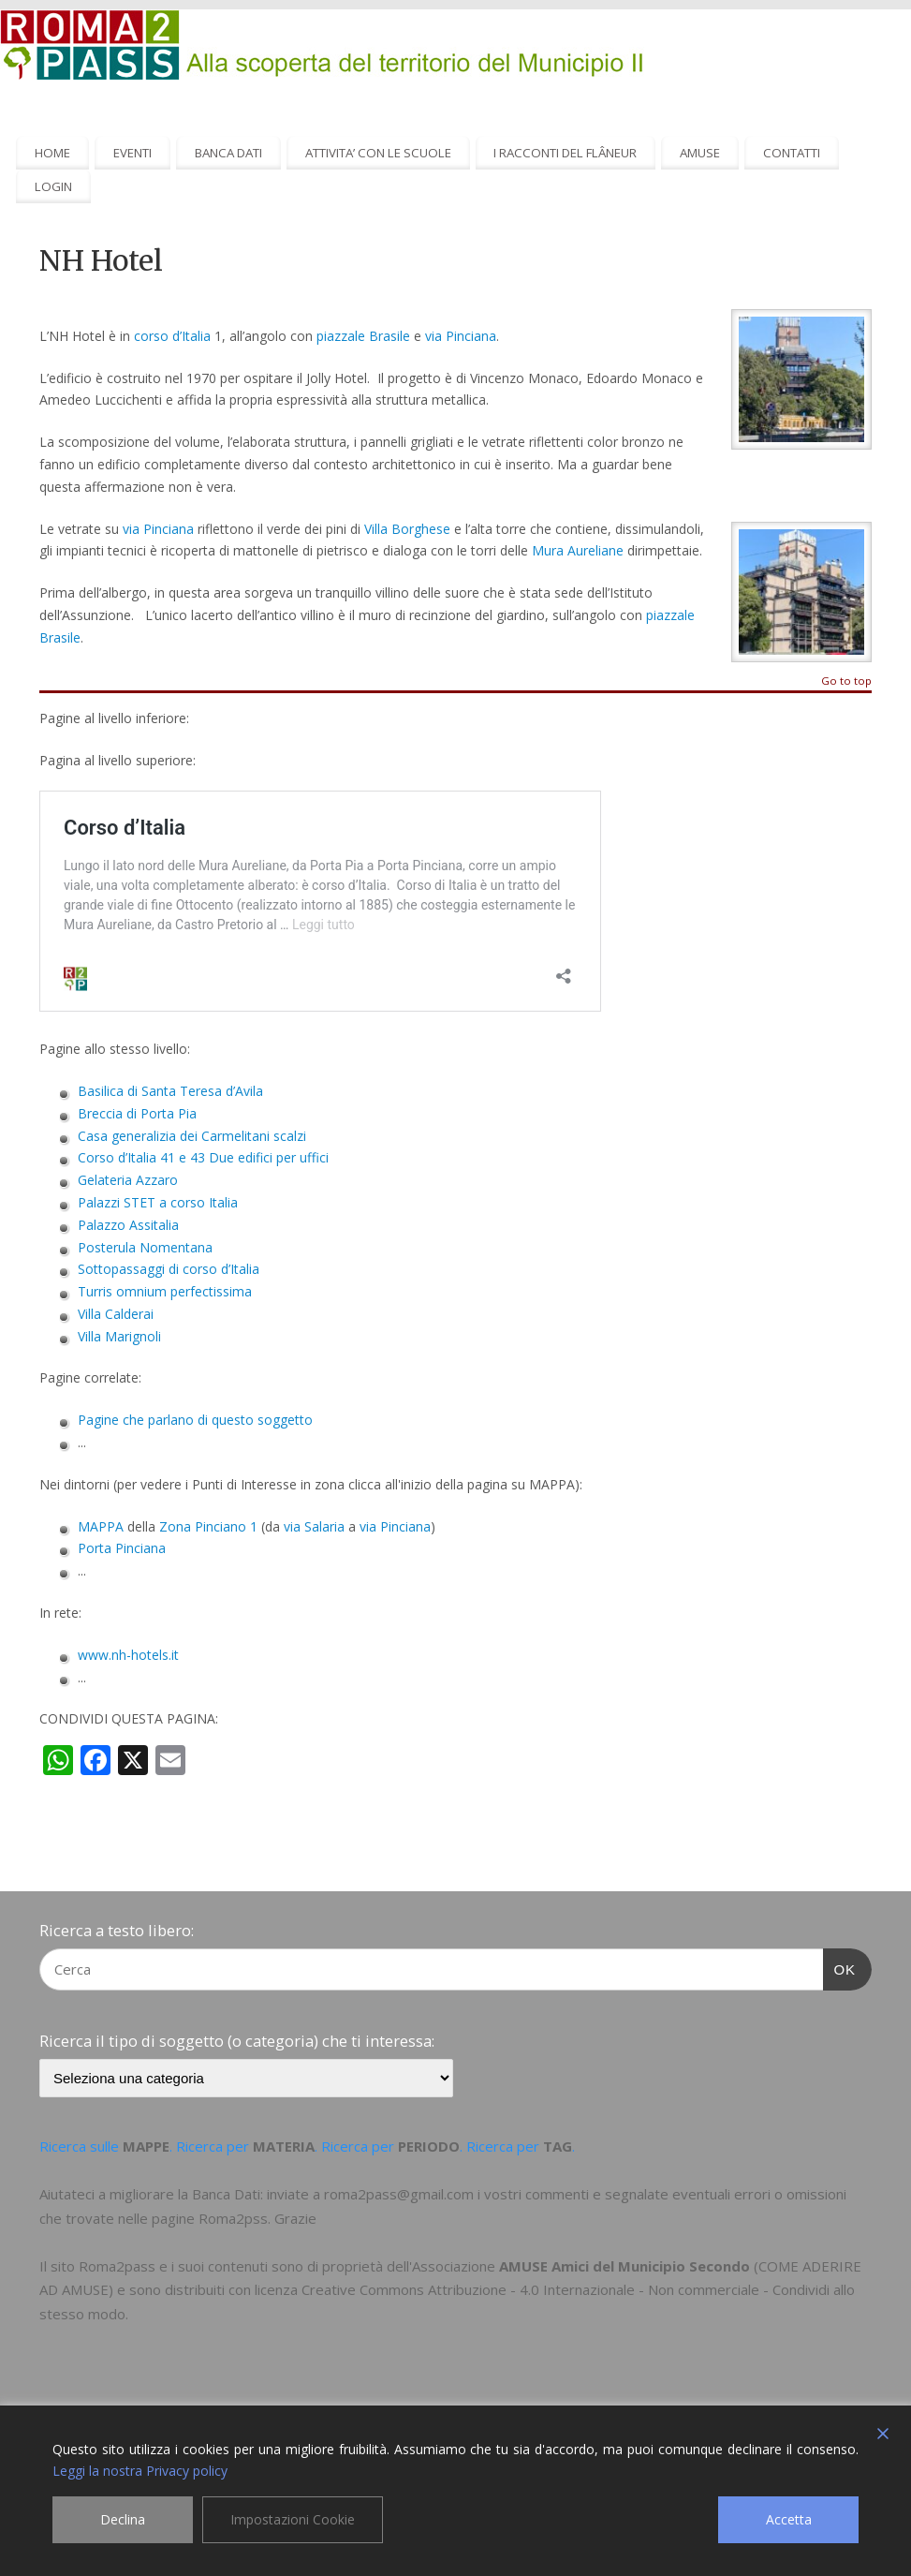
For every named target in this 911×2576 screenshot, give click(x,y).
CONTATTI (791, 152)
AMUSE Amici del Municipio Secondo (624, 2266)
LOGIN (53, 186)
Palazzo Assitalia (128, 1225)
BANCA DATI (228, 152)
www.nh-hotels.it (128, 1655)
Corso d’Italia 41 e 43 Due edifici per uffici (203, 1157)
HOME (52, 152)
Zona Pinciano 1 (208, 1526)
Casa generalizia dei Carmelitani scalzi (192, 1136)
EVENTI (132, 152)
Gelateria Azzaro (128, 1180)
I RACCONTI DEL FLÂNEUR (565, 152)
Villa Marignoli (119, 1336)
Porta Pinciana (122, 1548)
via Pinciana (460, 336)
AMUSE (700, 152)
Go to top (846, 681)
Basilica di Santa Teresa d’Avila (170, 1091)
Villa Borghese (407, 529)
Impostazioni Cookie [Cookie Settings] (292, 2519)
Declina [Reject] (122, 2519)
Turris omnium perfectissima (165, 1291)
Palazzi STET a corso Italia (158, 1202)
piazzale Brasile (363, 336)
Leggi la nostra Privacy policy (140, 2471)
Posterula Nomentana (145, 1247)
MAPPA (101, 1526)
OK (840, 1967)
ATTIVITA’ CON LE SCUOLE (378, 152)
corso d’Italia (172, 336)
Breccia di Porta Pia (137, 1113)
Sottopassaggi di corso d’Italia (168, 1269)
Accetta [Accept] (789, 2519)
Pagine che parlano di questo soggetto (195, 1420)
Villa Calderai (116, 1314)
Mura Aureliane (578, 550)
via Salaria (314, 1526)
